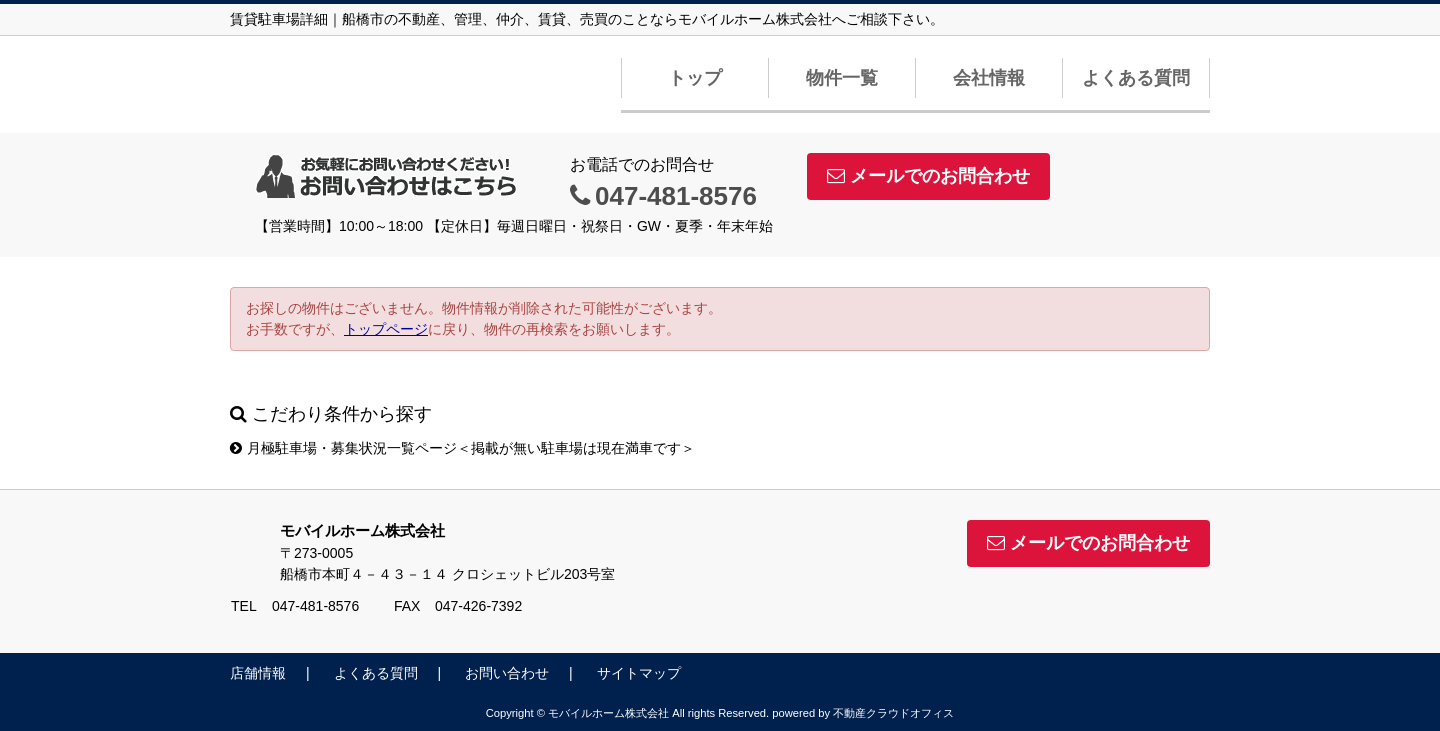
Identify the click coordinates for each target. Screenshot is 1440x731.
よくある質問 (1136, 78)
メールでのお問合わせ (928, 176)
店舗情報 (258, 673)
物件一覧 (842, 78)
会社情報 (989, 78)
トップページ (386, 329)
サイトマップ (639, 673)
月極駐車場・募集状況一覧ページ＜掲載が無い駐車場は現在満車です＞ (462, 448)
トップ (695, 78)
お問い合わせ (507, 673)
